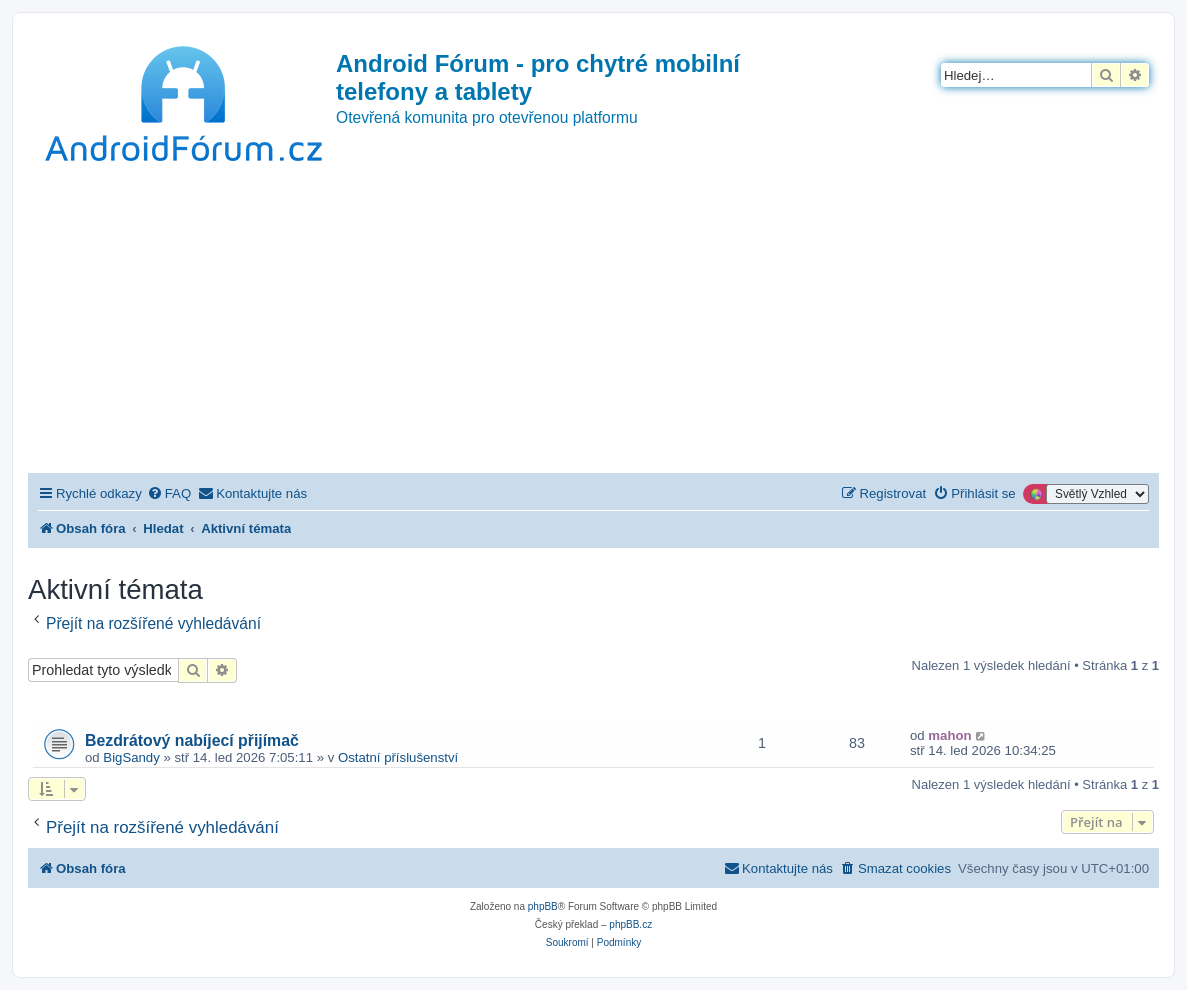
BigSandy (131, 757)
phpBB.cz (630, 924)
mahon (949, 735)
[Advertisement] (593, 323)
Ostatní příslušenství (398, 757)
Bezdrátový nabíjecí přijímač (192, 740)
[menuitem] (169, 493)
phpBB (543, 906)
